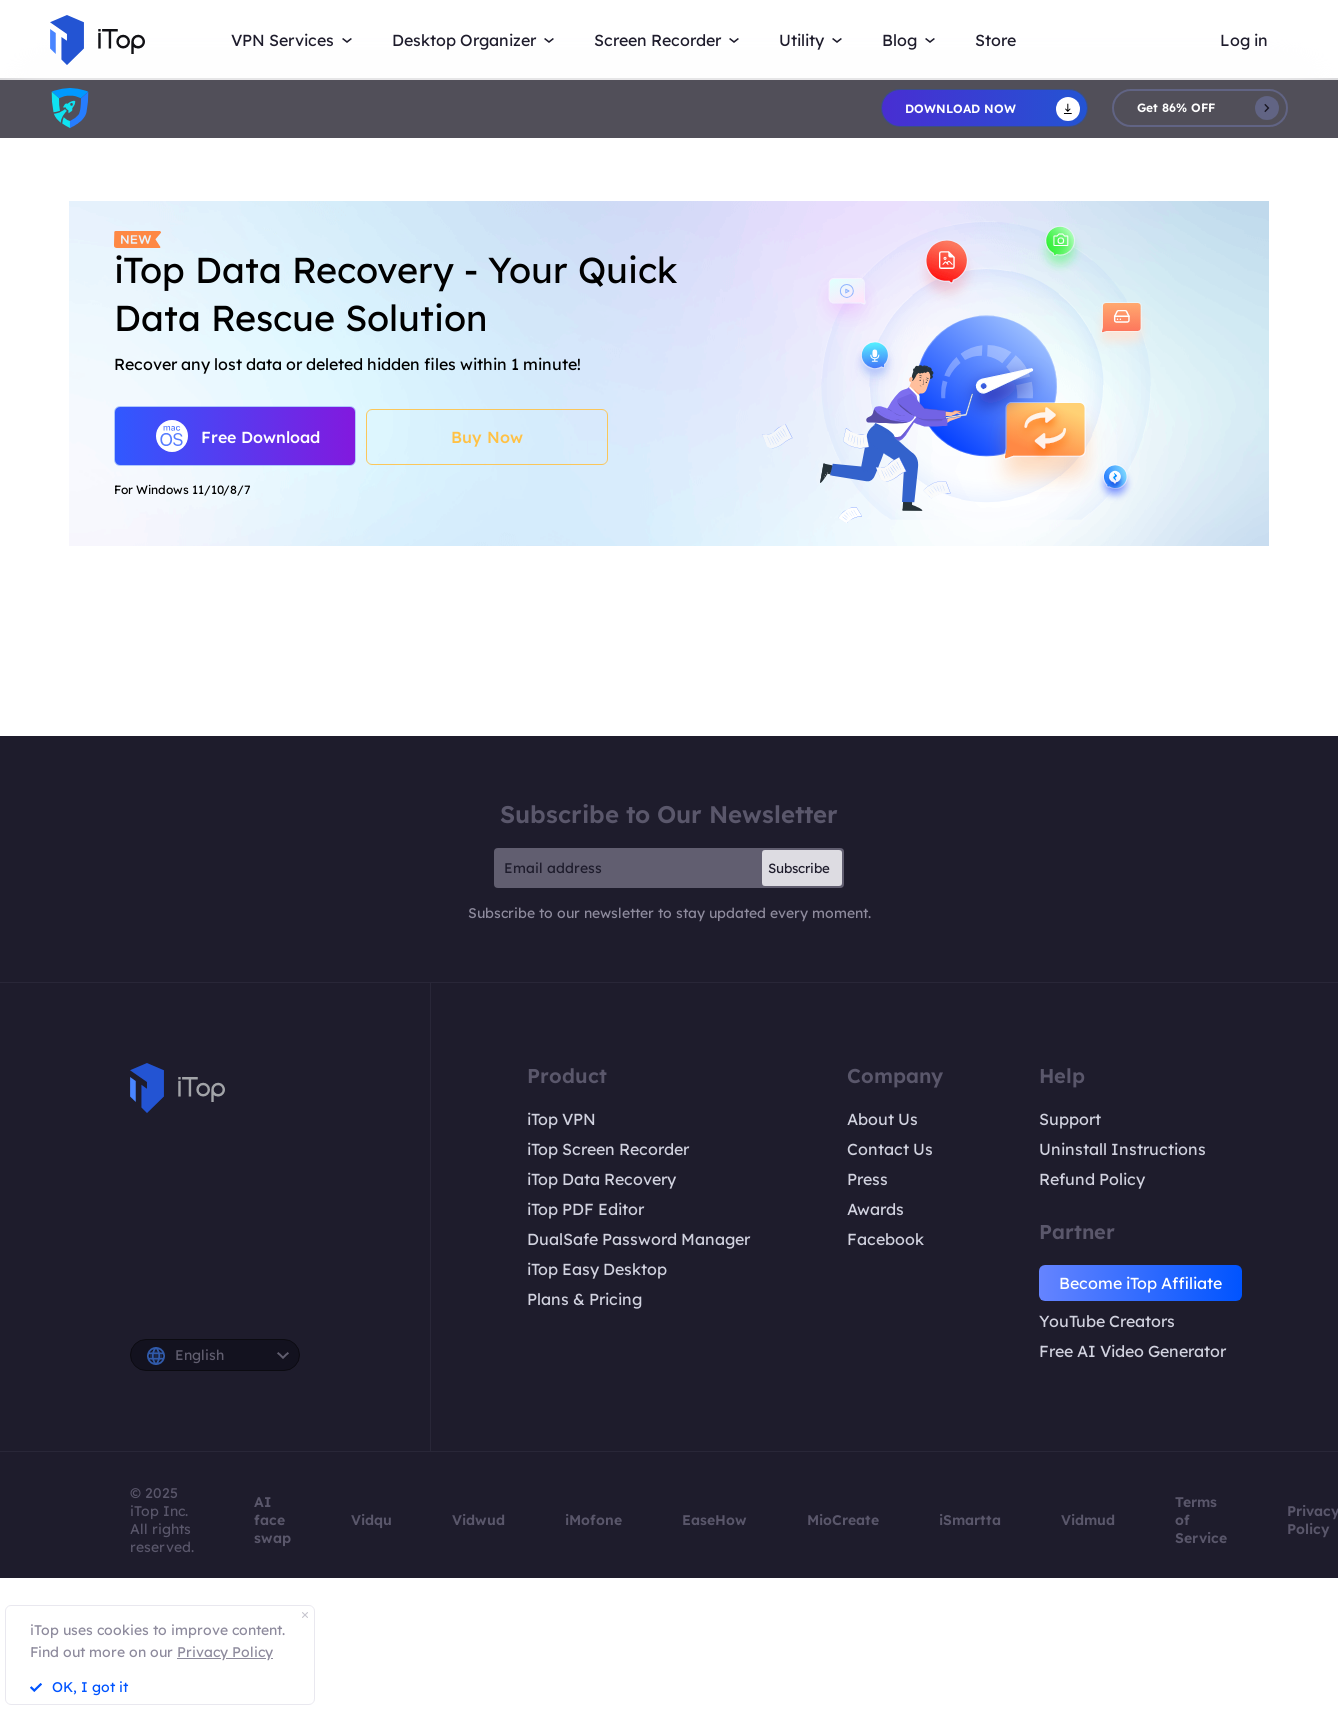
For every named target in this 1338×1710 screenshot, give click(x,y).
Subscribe (799, 868)
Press (867, 1179)
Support (1070, 1119)
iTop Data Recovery (601, 1179)
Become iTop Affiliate (1140, 1283)
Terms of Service (1201, 1520)
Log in (1244, 40)
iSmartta (970, 1520)
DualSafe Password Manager (638, 1239)
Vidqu (371, 1520)
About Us (882, 1119)
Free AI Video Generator (1132, 1351)
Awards (875, 1209)
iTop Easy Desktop (597, 1269)
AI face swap (272, 1520)
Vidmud (1088, 1520)
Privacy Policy (225, 1652)
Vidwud (478, 1520)
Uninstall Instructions (1122, 1149)
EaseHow (714, 1520)
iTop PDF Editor (585, 1209)
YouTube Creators (1107, 1321)
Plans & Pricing (584, 1299)
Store (995, 40)
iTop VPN (561, 1119)
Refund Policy (1092, 1179)
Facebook (885, 1239)
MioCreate (843, 1520)
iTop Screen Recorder (608, 1149)
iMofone (593, 1520)
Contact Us (890, 1149)
